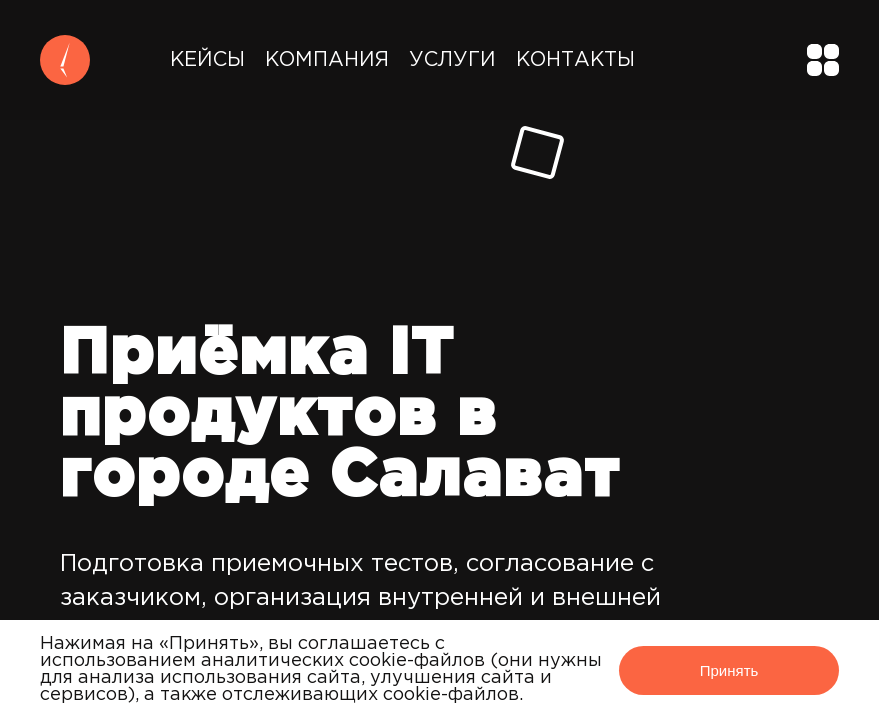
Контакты (575, 60)
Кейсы (207, 60)
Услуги (452, 60)
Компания (327, 60)
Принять (729, 670)
